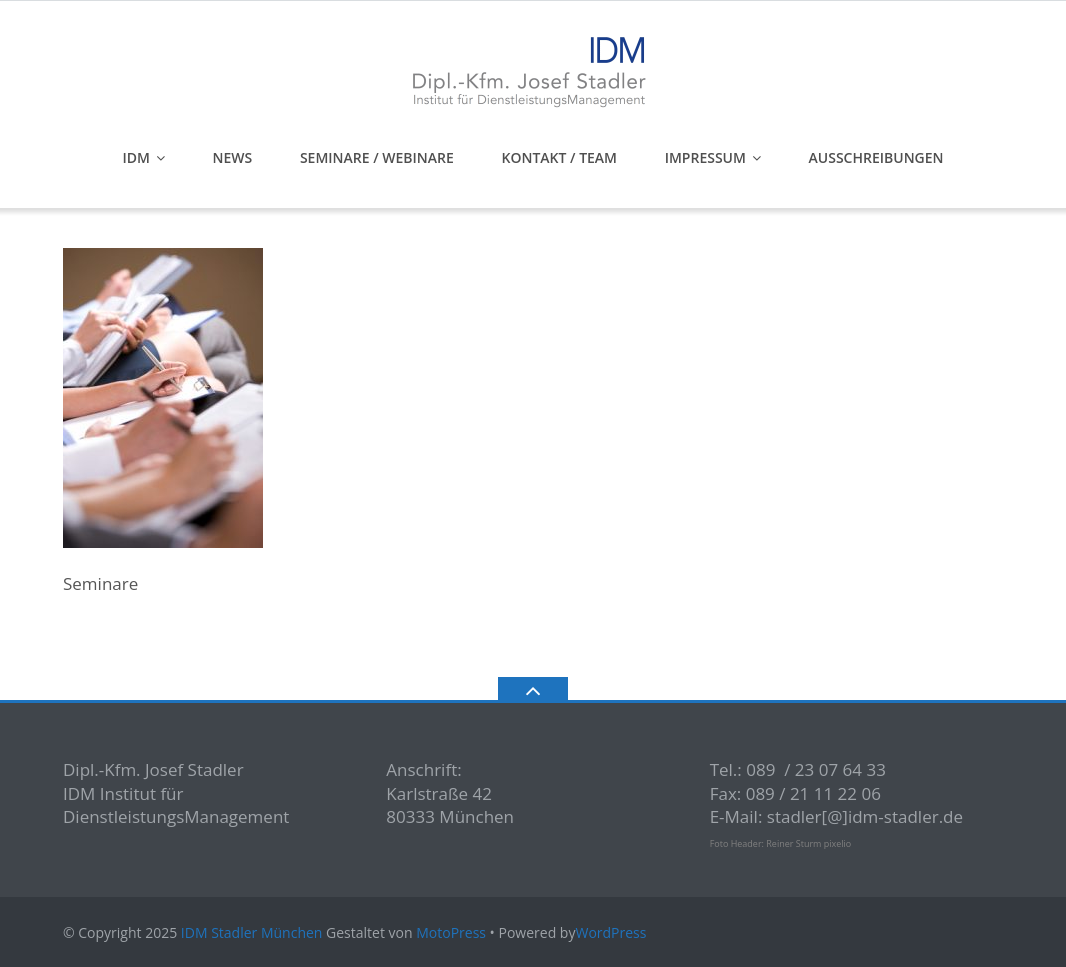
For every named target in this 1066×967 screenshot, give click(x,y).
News (233, 157)
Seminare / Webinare (377, 157)
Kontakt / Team (559, 157)
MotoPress (451, 932)
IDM (135, 157)
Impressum (705, 157)
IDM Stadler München (252, 932)
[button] (44, 923)
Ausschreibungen (876, 157)
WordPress (610, 932)
